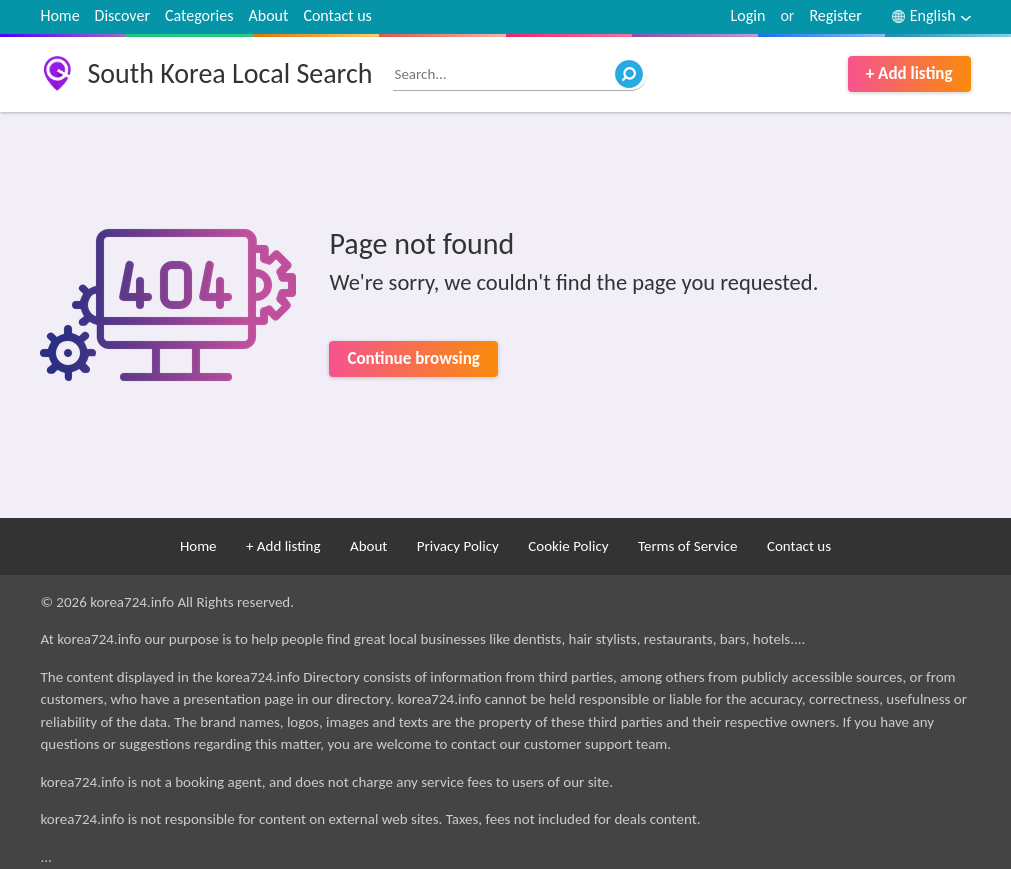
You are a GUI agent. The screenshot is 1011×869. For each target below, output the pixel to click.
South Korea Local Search (229, 73)
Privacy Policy (458, 546)
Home (59, 15)
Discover (122, 15)
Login (748, 15)
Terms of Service (688, 546)
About (269, 15)
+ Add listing (909, 73)
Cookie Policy (568, 546)
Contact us (337, 15)
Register (835, 15)
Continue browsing (413, 358)
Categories (199, 15)
